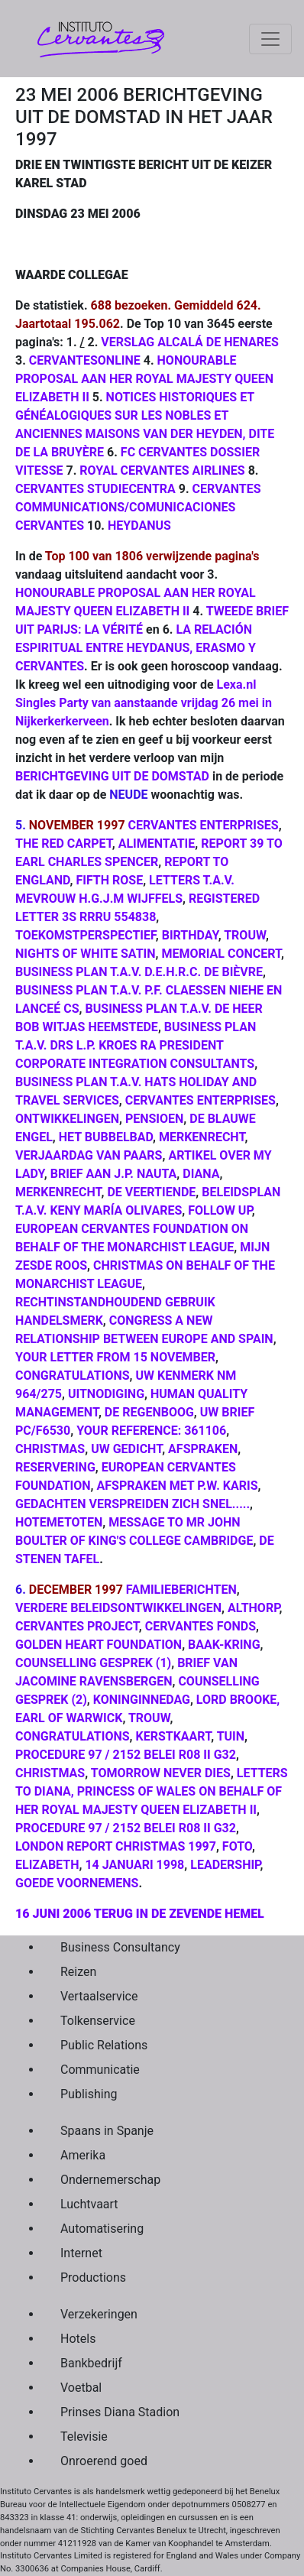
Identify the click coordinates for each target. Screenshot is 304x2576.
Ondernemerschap (110, 2179)
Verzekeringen (98, 2314)
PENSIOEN (154, 1118)
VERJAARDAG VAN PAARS (88, 1155)
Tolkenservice (97, 2020)
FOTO (237, 1846)
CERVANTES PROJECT (77, 1626)
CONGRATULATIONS (72, 1375)
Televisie (84, 2436)
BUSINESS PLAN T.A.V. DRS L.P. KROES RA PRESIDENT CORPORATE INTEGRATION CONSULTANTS (135, 1045)
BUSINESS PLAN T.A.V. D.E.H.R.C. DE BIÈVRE (139, 972)
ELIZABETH (47, 1864)
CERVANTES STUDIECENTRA (95, 489)
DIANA (201, 1173)
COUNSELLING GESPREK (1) (93, 1663)
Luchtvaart (89, 2204)
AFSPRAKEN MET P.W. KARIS (177, 1485)
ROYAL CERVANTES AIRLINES (161, 470)
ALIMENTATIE (157, 843)
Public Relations (103, 2045)
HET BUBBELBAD (106, 1137)
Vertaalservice (98, 1996)
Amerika (82, 2155)
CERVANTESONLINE (85, 360)
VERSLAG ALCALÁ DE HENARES (189, 342)
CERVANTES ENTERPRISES (203, 825)
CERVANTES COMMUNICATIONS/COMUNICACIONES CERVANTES (138, 507)
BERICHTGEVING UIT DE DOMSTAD (112, 776)
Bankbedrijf (91, 2363)
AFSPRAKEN (203, 1449)
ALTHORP (253, 1608)
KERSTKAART (173, 1736)
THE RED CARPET (63, 843)
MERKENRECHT (202, 1137)
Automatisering (102, 2228)
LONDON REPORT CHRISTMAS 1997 (115, 1846)
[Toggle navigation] (270, 39)
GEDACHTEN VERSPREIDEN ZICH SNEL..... (132, 1504)
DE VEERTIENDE (151, 1192)
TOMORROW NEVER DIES (161, 1773)
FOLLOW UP (220, 1210)
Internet (81, 2253)
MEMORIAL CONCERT (221, 953)
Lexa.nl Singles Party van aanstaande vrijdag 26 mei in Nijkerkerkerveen (143, 702)
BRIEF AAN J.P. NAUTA (113, 1173)
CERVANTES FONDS (200, 1626)
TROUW (245, 935)
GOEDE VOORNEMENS (76, 1883)
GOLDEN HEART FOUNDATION (98, 1644)
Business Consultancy (120, 1947)
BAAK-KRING (224, 1644)
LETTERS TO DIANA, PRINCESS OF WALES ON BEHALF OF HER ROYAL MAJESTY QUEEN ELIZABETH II (151, 1791)
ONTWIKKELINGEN (67, 1118)
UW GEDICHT (126, 1449)
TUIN (230, 1736)
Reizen (78, 1971)
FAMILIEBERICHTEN (181, 1589)
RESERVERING (55, 1467)
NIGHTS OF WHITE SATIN (85, 953)
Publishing (88, 2094)
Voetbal (81, 2387)
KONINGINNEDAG (141, 1699)
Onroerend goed (103, 2461)
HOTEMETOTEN (58, 1522)
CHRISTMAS (50, 1449)
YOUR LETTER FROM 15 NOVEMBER (115, 1357)
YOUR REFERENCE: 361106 (151, 1430)
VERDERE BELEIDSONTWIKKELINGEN (118, 1608)
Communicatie (100, 2069)
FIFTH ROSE (109, 880)
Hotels (77, 2338)
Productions (93, 2277)
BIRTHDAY (190, 935)
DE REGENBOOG (149, 1412)
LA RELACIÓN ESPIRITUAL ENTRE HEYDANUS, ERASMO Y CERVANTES (135, 647)
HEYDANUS (139, 525)
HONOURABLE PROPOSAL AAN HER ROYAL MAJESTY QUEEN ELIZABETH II (144, 378)
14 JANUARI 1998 (134, 1864)
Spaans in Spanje (107, 2130)
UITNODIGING (106, 1394)
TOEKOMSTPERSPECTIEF (85, 935)
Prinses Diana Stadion (119, 2412)
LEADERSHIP (225, 1864)
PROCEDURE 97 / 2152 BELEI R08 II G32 (125, 1754)
